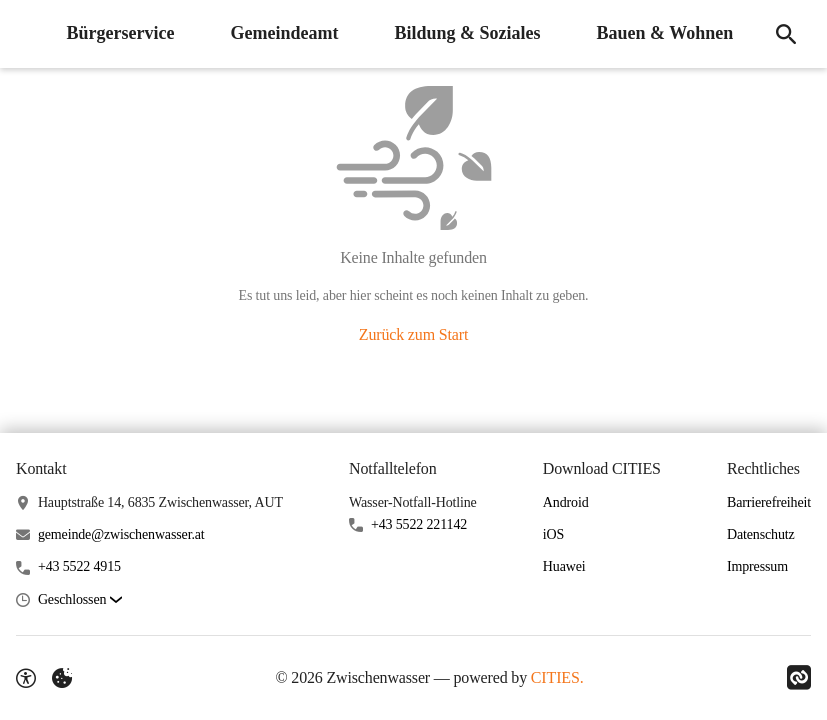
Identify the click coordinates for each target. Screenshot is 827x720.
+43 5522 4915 (79, 566)
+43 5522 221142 (419, 524)
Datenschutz (761, 534)
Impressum (757, 566)
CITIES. (557, 677)
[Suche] (785, 34)
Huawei (564, 566)
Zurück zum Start (413, 334)
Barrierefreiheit (769, 502)
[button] (80, 600)
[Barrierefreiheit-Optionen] (26, 678)
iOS (553, 534)
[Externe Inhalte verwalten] (62, 678)
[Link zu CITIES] (799, 678)
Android (566, 502)
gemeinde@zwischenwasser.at (121, 534)
